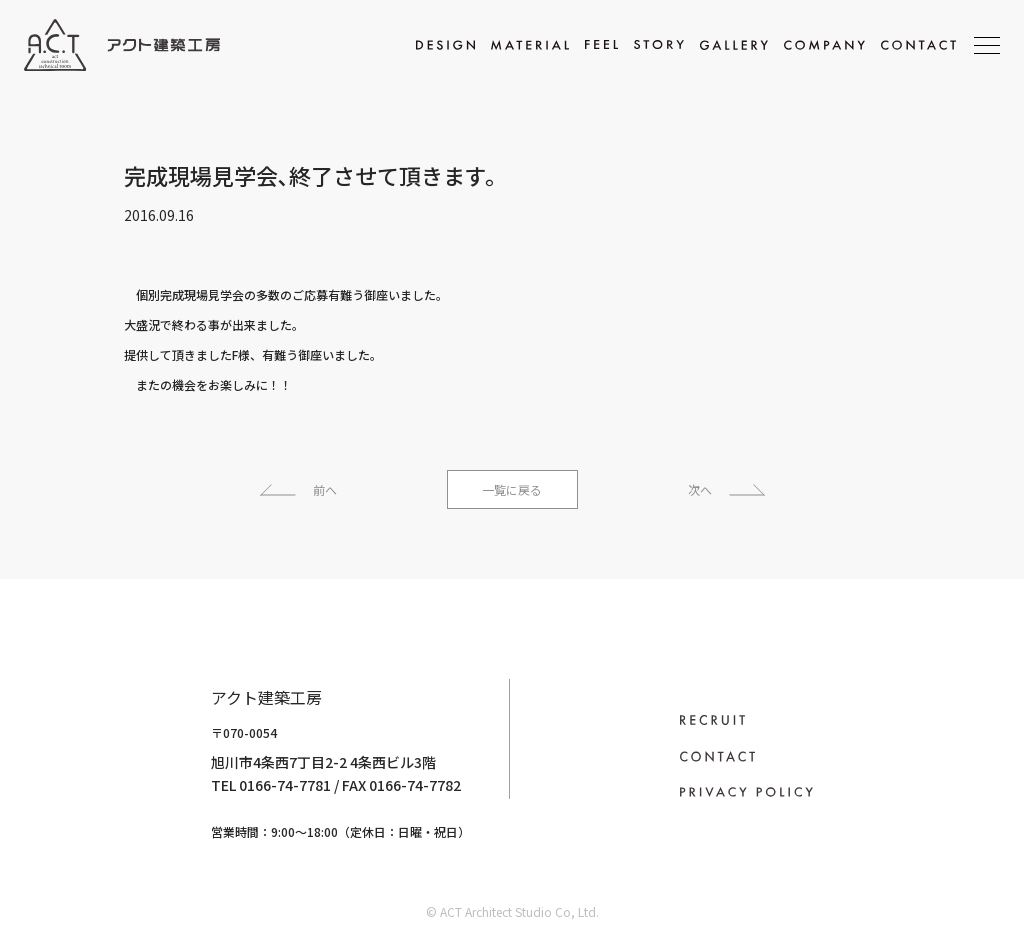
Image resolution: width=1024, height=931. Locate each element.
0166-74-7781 (212, 785)
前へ (325, 489)
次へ (700, 489)
